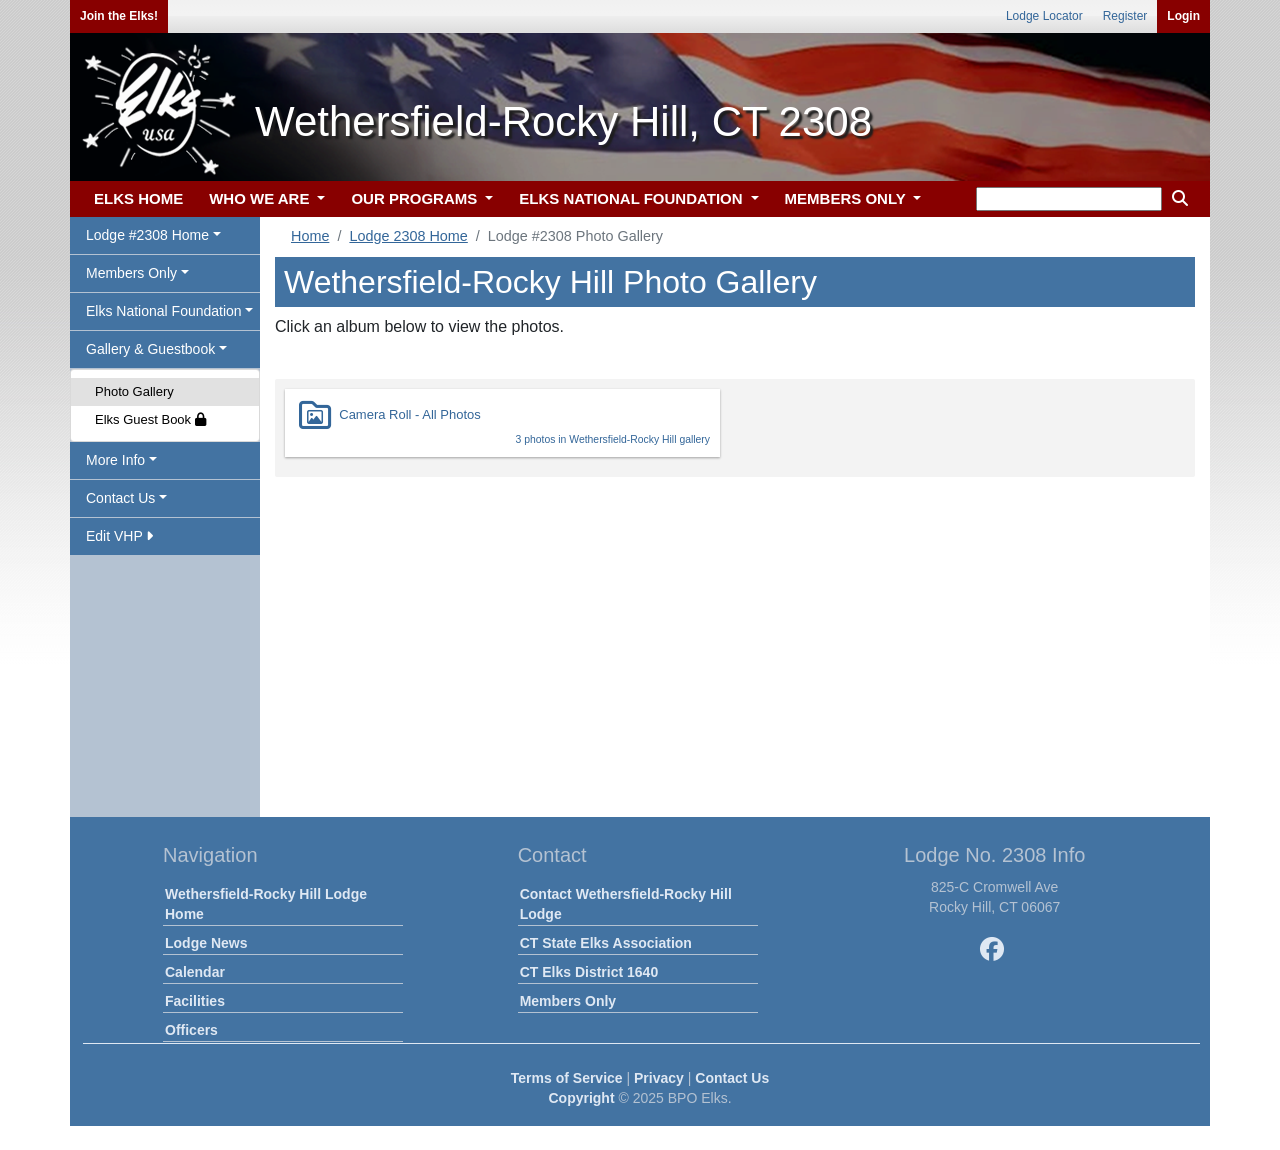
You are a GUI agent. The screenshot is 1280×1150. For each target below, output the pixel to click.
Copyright (581, 1098)
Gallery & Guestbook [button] (150, 349)
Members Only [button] (131, 273)
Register (1125, 16)
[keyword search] (1069, 199)
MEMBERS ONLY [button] (847, 198)
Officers (191, 1030)
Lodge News (206, 943)
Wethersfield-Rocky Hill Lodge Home (266, 904)
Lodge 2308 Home (408, 236)
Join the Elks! (119, 16)
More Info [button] (115, 460)
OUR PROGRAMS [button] (416, 198)
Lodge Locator (1044, 16)
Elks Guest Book (150, 419)
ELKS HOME (138, 198)
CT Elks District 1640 (589, 972)
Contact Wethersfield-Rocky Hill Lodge (626, 904)
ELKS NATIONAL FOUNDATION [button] (633, 198)
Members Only (568, 1001)
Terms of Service (567, 1078)
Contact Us (732, 1078)
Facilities (195, 1001)
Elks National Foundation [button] (164, 311)
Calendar (195, 972)
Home (310, 236)
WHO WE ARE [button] (261, 198)
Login (1183, 16)
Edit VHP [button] (119, 536)
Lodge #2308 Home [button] (147, 235)
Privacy (659, 1078)
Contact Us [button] (120, 498)
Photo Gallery (134, 391)
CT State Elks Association (606, 943)
